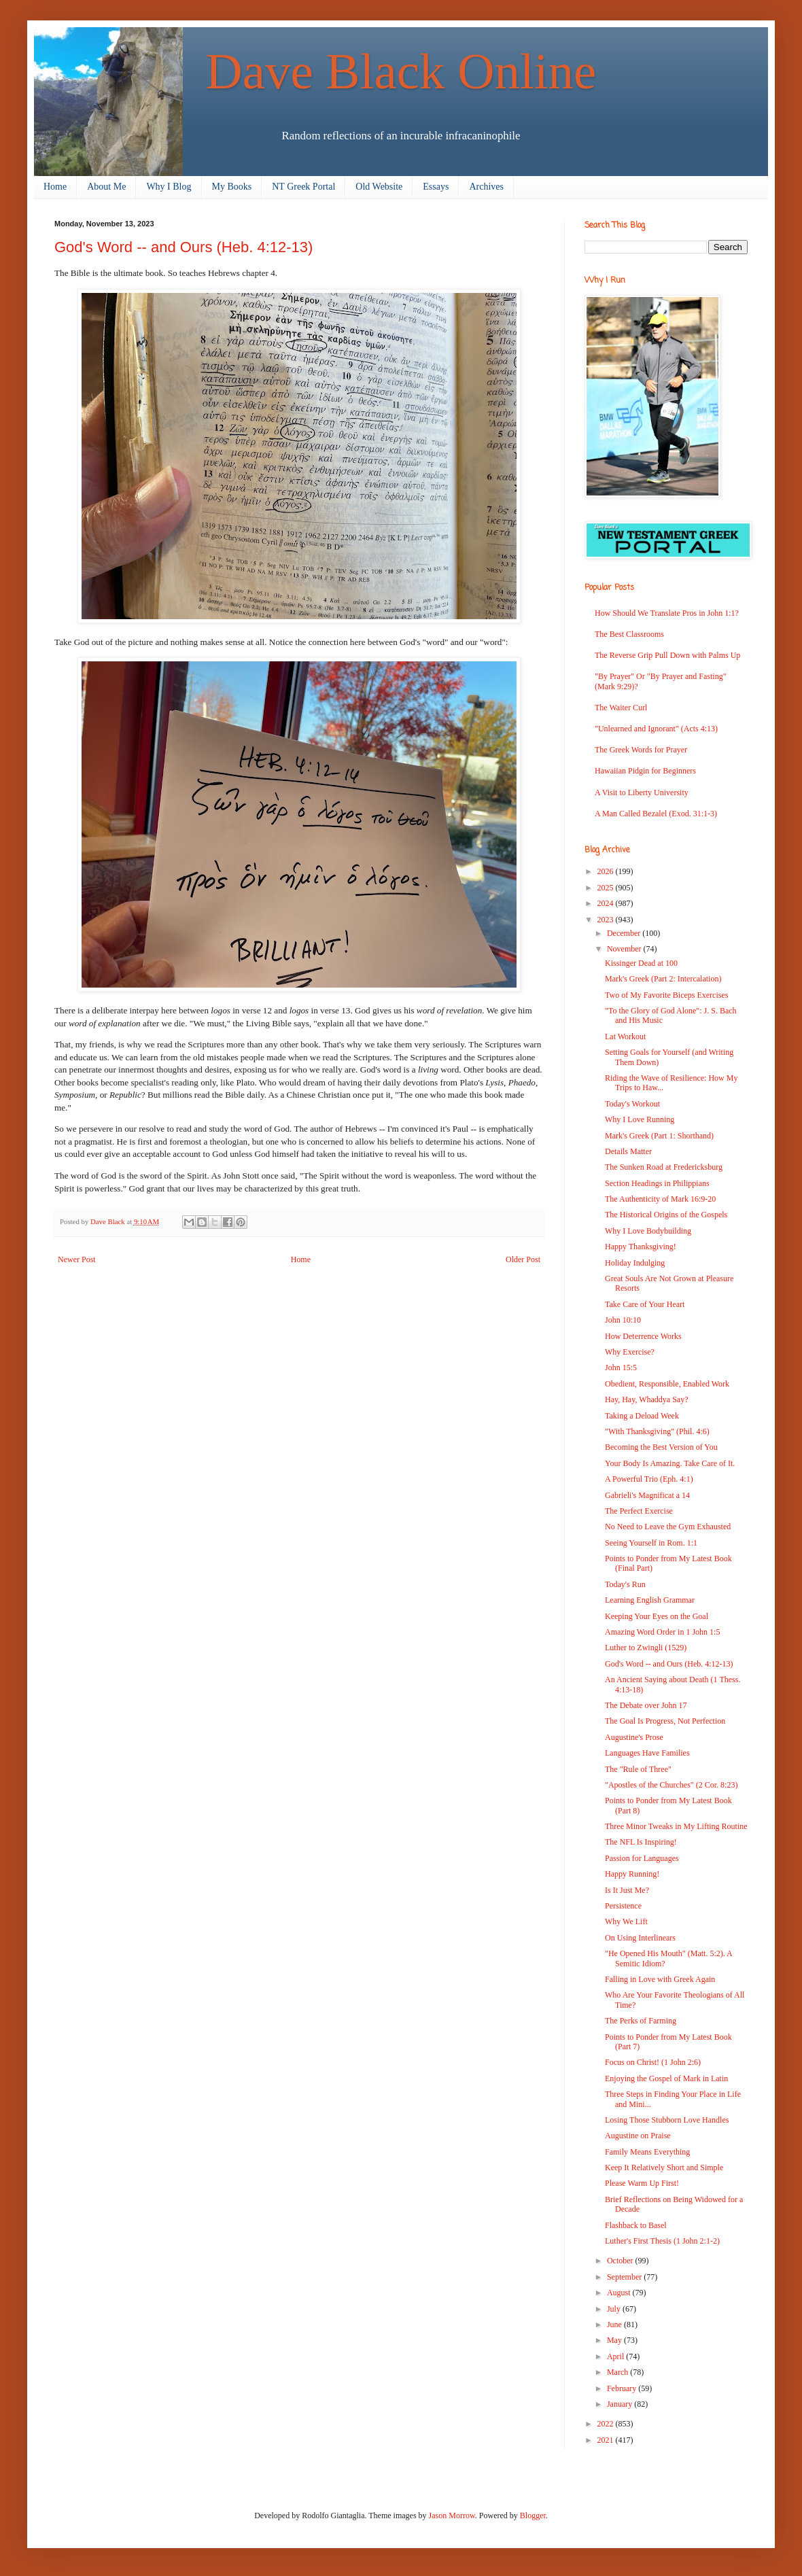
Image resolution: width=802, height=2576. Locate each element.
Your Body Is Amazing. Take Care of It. (670, 1463)
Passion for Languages (642, 1858)
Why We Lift (626, 1921)
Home (55, 186)
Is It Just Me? (627, 1890)
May (615, 2340)
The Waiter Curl (621, 707)
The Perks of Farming (640, 2020)
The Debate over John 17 (646, 1705)
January (620, 2404)
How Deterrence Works (643, 1336)
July (615, 2309)
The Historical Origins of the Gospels (666, 1214)
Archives (486, 186)
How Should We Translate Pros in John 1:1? (667, 613)
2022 (606, 2424)
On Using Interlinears (640, 1938)
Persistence (623, 1906)
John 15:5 (621, 1367)
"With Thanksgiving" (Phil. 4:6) (657, 1431)
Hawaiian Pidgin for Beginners (645, 771)
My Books (232, 186)
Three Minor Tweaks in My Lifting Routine (676, 1826)
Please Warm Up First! (642, 2183)
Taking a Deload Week (642, 1416)
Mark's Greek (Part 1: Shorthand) (659, 1136)
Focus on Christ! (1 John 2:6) (653, 2062)
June (615, 2324)
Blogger (533, 2515)
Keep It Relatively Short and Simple (664, 2167)
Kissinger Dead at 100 (641, 963)
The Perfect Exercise (639, 1511)
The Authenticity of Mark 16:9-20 (660, 1199)
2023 (606, 919)
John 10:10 (623, 1320)
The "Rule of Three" (638, 1769)
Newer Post (77, 1259)
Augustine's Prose (634, 1737)
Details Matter (628, 1151)
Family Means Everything (647, 2152)
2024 (606, 903)
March (618, 2372)
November (625, 949)
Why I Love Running (639, 1119)
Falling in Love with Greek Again (660, 1979)
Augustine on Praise (638, 2135)
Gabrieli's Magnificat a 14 (647, 1495)
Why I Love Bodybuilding (648, 1231)
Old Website (378, 186)
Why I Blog (168, 186)
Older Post (523, 1259)
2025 (606, 887)
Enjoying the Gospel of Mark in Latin (666, 2078)
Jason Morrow (452, 2515)
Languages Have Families (647, 1753)
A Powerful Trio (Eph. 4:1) (649, 1479)
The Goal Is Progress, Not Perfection (665, 1721)
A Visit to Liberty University (641, 792)
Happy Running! (632, 1874)
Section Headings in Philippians (657, 1183)
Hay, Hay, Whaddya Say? (646, 1399)
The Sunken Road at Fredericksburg (663, 1167)
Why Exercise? (630, 1352)
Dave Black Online (401, 71)
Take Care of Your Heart (644, 1304)
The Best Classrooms (629, 634)
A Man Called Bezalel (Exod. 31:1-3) (656, 813)
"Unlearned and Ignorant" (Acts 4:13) (656, 728)
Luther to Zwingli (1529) (645, 1647)
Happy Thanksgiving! (640, 1246)
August (620, 2292)
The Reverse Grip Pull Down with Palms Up (667, 655)
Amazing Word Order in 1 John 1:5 (662, 1632)
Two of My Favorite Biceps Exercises (666, 995)
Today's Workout (632, 1104)
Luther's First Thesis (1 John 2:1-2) (662, 2241)
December (624, 933)
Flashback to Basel (636, 2225)
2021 (606, 2440)
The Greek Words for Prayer (641, 749)
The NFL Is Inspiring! (641, 1842)
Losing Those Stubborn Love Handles (667, 2120)
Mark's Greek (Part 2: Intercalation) (663, 979)
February (622, 2388)
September (625, 2277)
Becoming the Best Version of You (661, 1447)
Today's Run (625, 1584)
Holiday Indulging (635, 1263)
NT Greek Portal (303, 186)
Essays (436, 186)
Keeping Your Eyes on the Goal (656, 1616)
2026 (606, 871)
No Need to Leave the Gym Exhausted (668, 1526)
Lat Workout (625, 1036)
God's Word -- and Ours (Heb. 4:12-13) (669, 1664)
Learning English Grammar (650, 1600)
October (621, 2260)
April (616, 2356)
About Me (106, 186)
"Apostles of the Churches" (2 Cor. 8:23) (671, 1785)
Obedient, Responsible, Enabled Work (667, 1384)
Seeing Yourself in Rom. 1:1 (651, 1543)
